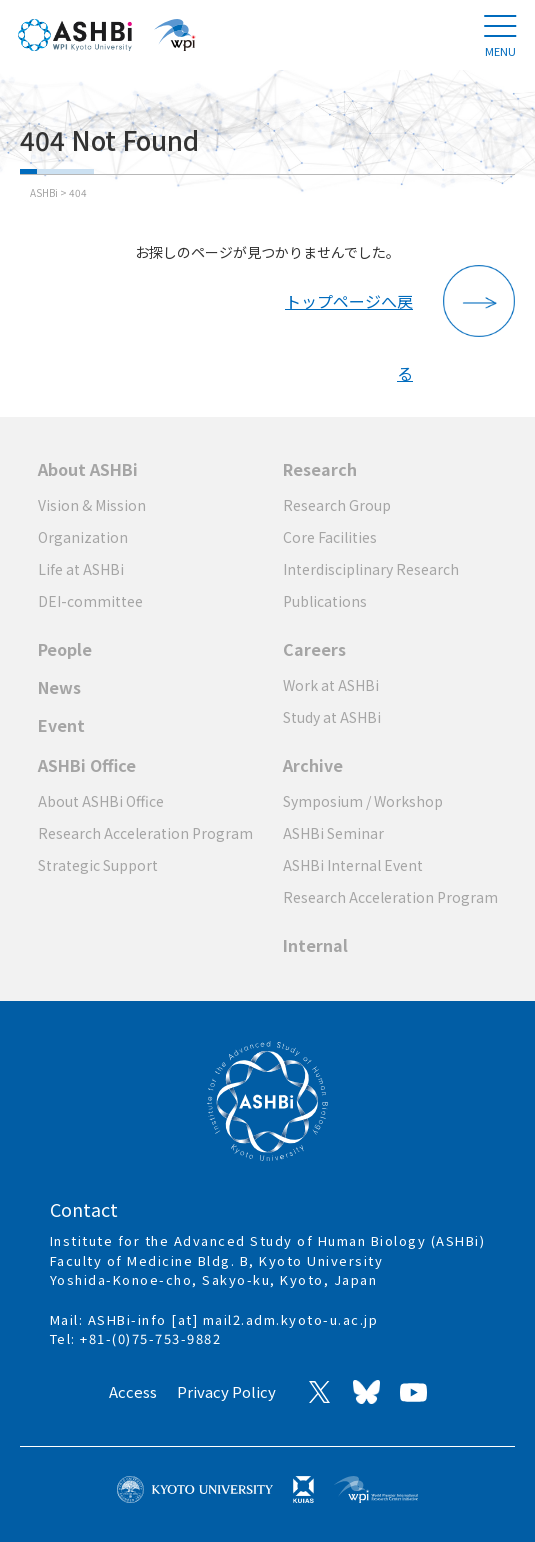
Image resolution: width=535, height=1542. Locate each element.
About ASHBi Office (101, 801)
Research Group (337, 505)
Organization (83, 537)
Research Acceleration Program (145, 833)
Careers (314, 649)
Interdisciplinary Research (371, 569)
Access (133, 1391)
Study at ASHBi (332, 717)
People (65, 649)
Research (320, 469)
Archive (313, 765)
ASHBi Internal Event (353, 865)
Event (61, 725)
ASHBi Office (87, 765)
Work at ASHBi (331, 685)
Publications (325, 601)
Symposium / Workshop (363, 801)
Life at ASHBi (81, 569)
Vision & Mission (92, 505)
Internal (315, 945)
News (59, 687)
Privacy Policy (226, 1391)
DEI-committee (90, 601)
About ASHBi (88, 469)
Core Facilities (330, 537)
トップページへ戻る (349, 313)
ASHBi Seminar (333, 833)
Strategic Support (98, 865)
